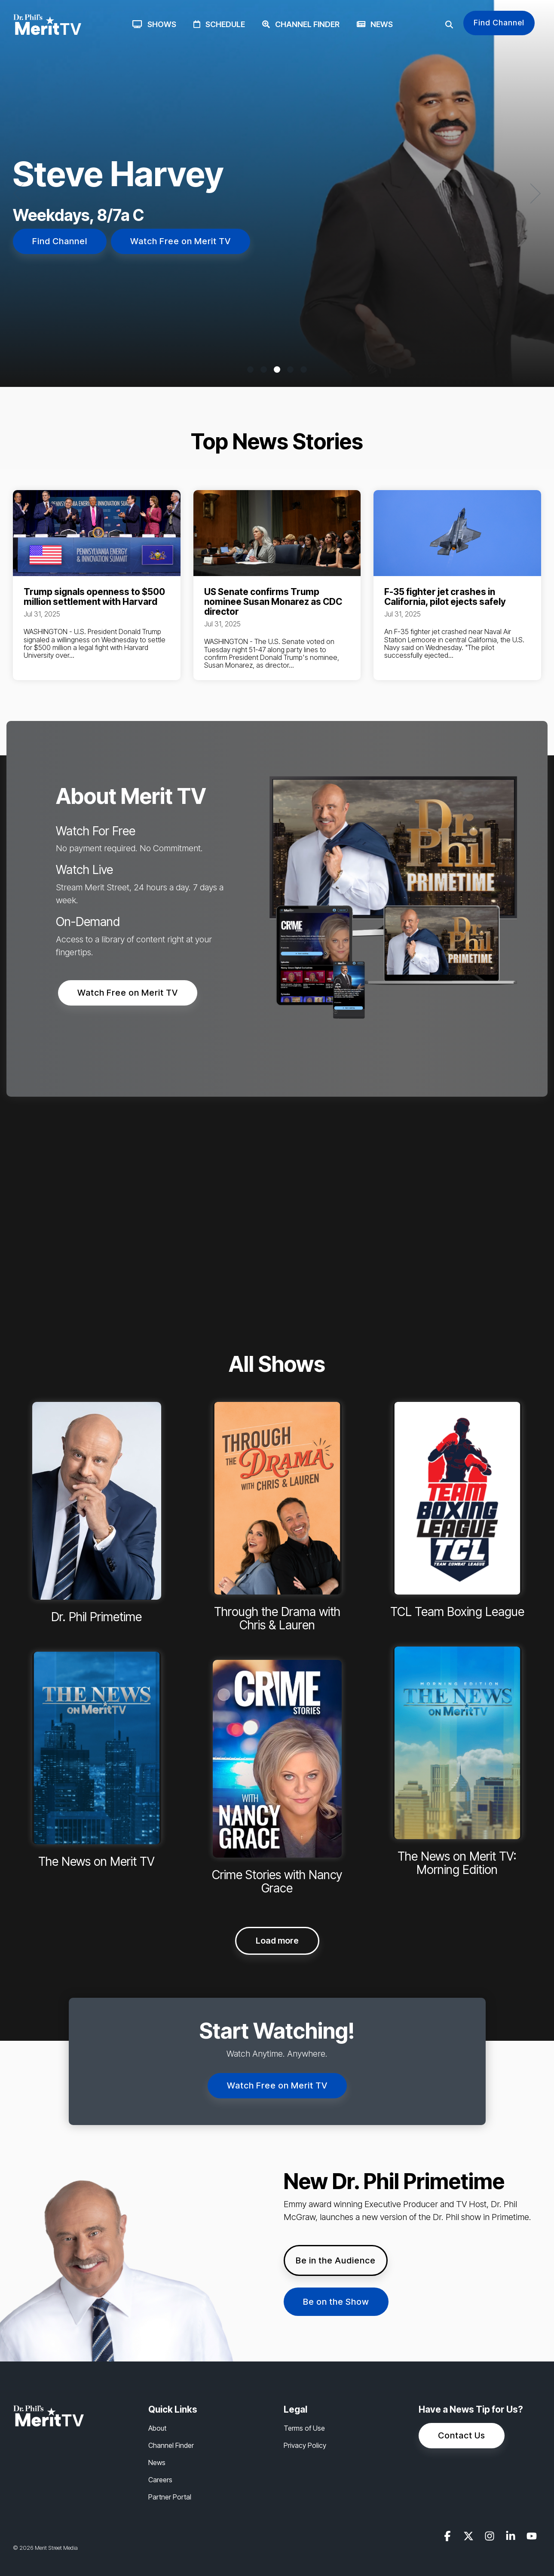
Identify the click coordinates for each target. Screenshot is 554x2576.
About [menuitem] (157, 2428)
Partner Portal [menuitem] (169, 2497)
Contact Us (461, 2435)
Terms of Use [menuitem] (304, 2428)
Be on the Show (336, 2302)
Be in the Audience (336, 2260)
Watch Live (84, 869)
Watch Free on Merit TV (180, 241)
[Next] (532, 193)
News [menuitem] (156, 2462)
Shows (154, 24)
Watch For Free (95, 831)
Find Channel (499, 22)
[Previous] (21, 193)
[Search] (449, 24)
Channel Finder (301, 24)
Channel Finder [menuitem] (171, 2445)
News (375, 24)
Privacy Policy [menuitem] (305, 2445)
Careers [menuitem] (160, 2479)
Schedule (219, 24)
